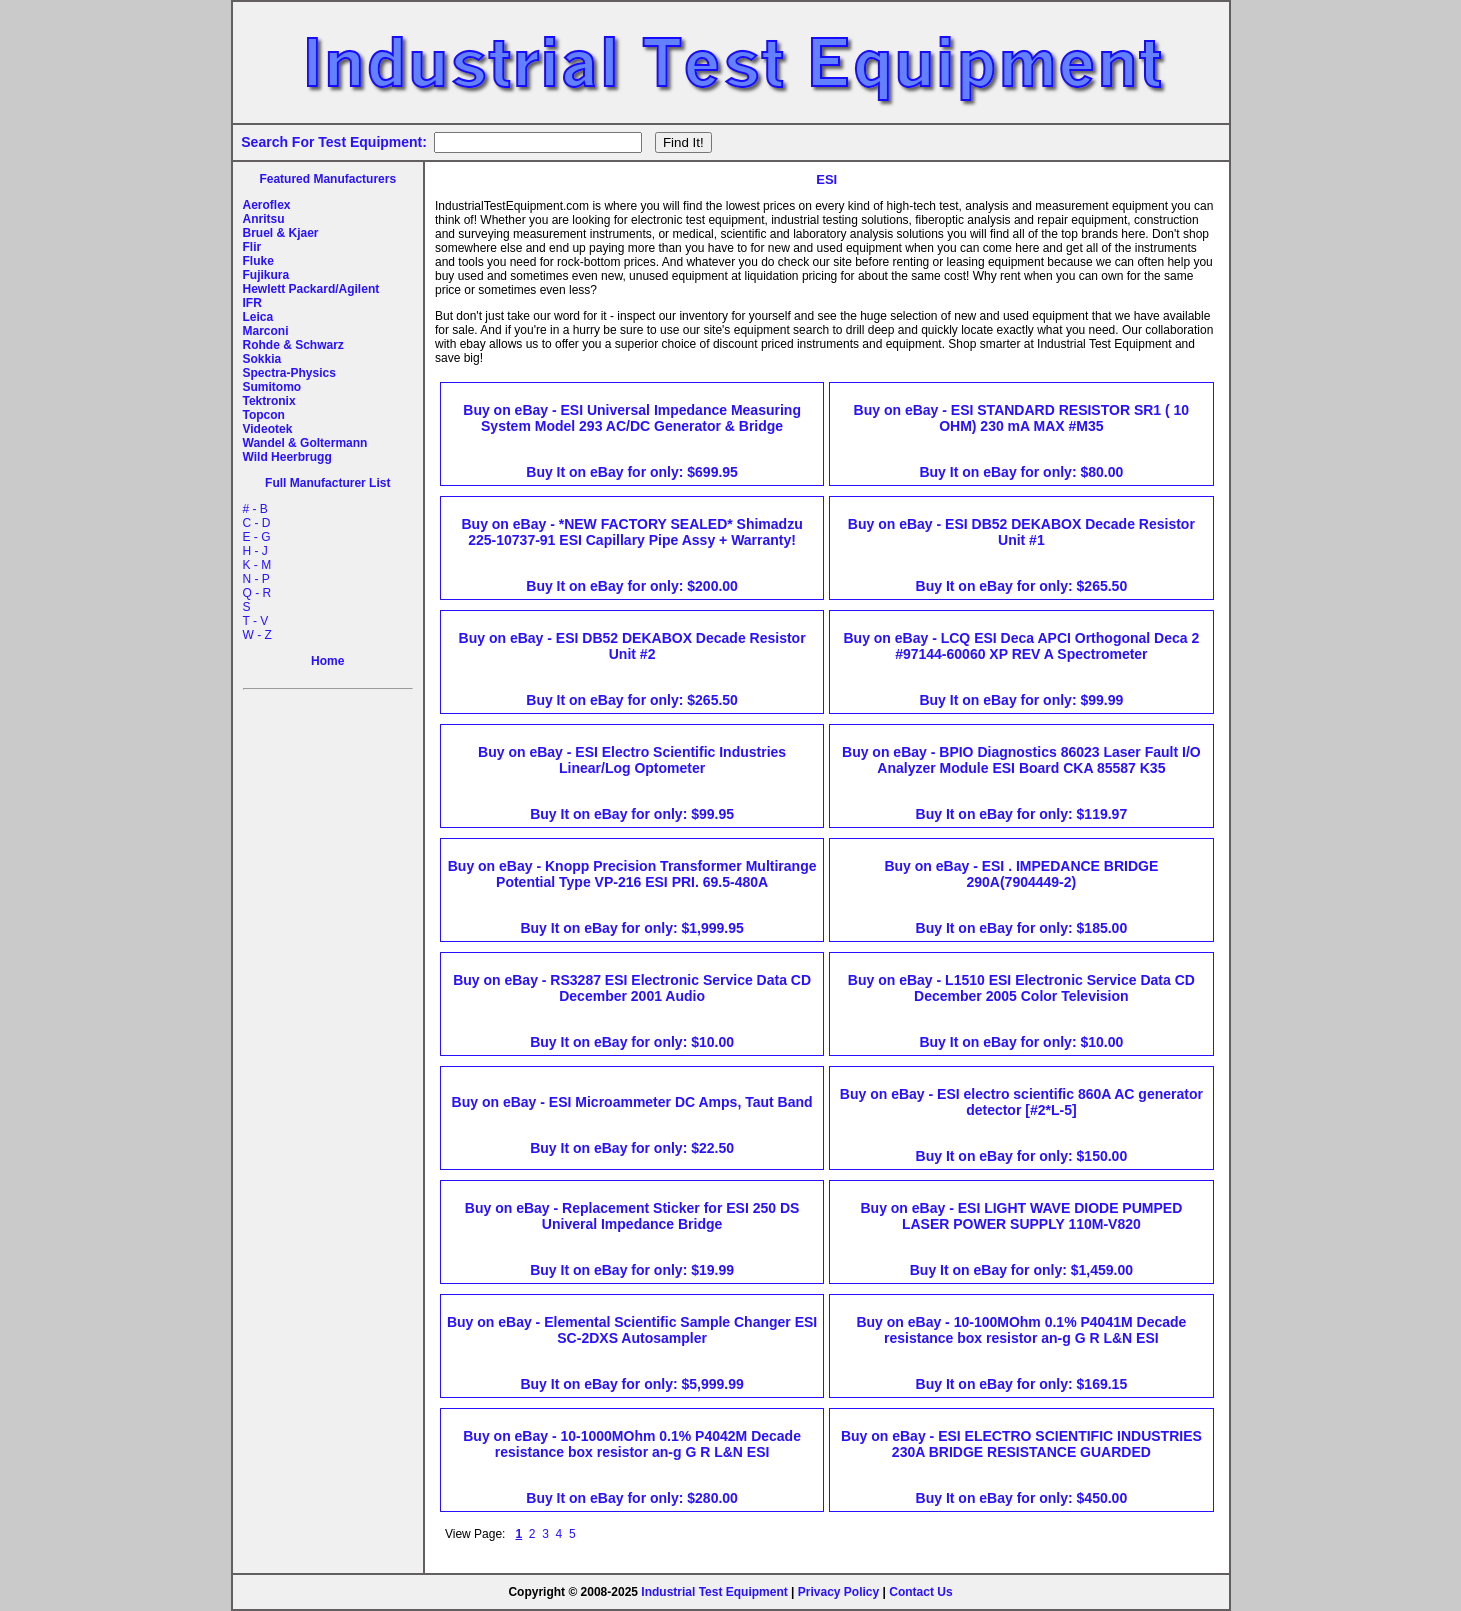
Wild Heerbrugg (287, 457)
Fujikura (266, 275)
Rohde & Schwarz (293, 345)
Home (327, 661)
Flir (252, 247)
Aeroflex (267, 205)
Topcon (264, 415)
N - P (256, 579)
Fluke (258, 261)
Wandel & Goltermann (305, 443)
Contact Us (920, 1592)
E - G (257, 537)
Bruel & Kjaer (281, 233)
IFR (252, 303)
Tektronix (269, 401)
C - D (257, 523)
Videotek (268, 429)
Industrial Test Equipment (714, 1592)
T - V (256, 621)
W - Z (257, 635)
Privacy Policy (838, 1592)
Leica (258, 317)
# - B (255, 509)
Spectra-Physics (289, 373)
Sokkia (262, 359)
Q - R (257, 593)
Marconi (266, 331)
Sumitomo (272, 387)
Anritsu (264, 219)
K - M (257, 565)
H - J (255, 551)
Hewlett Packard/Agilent (311, 289)
